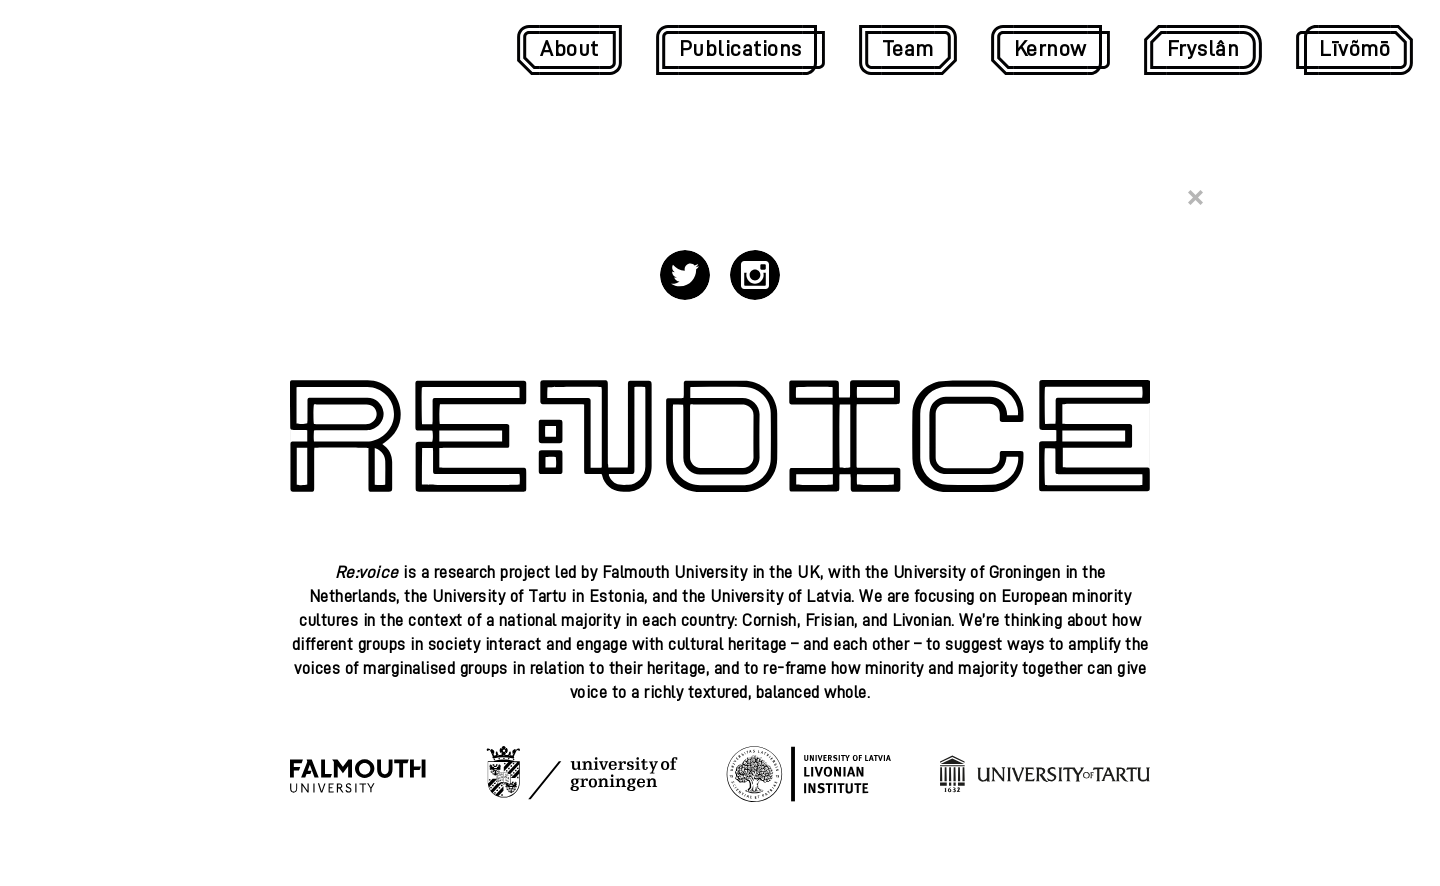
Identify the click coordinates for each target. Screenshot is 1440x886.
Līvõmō (1354, 49)
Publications (740, 49)
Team (908, 49)
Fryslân (1203, 49)
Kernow (1050, 49)
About (569, 49)
